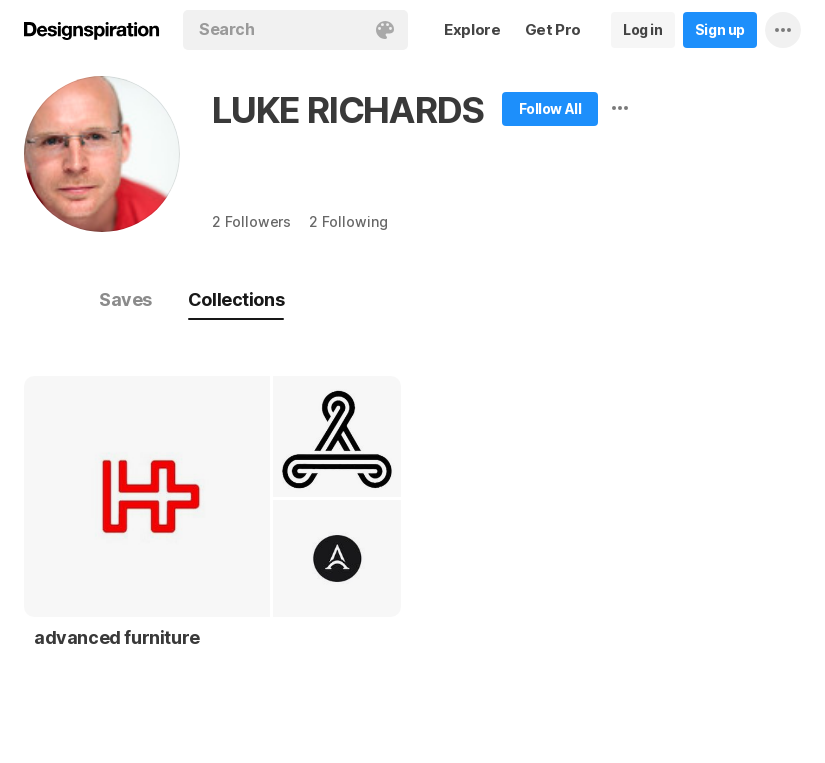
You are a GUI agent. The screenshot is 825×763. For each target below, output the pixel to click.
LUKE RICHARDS (347, 110)
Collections (236, 299)
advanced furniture (117, 637)
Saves (125, 299)
